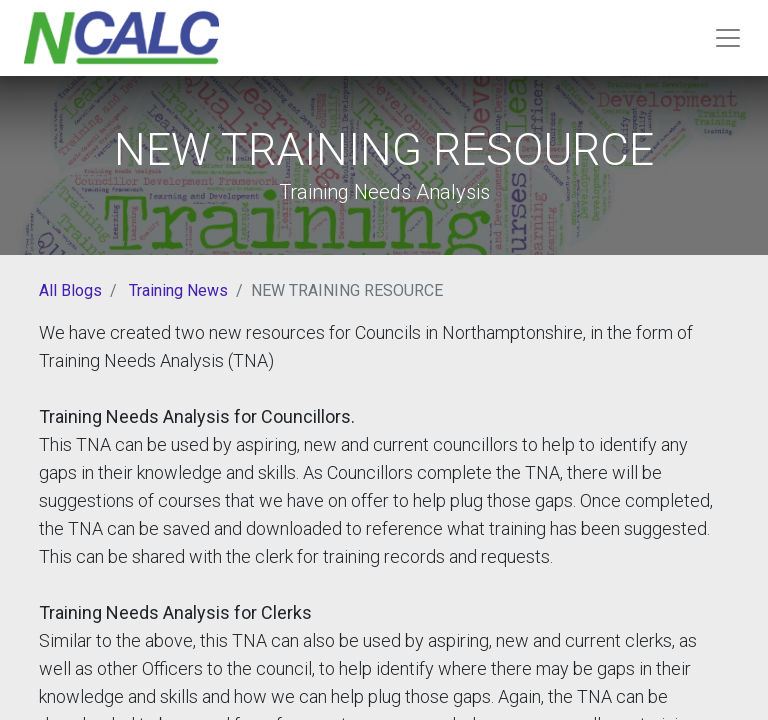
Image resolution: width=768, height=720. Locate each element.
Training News (178, 290)
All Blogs (70, 290)
